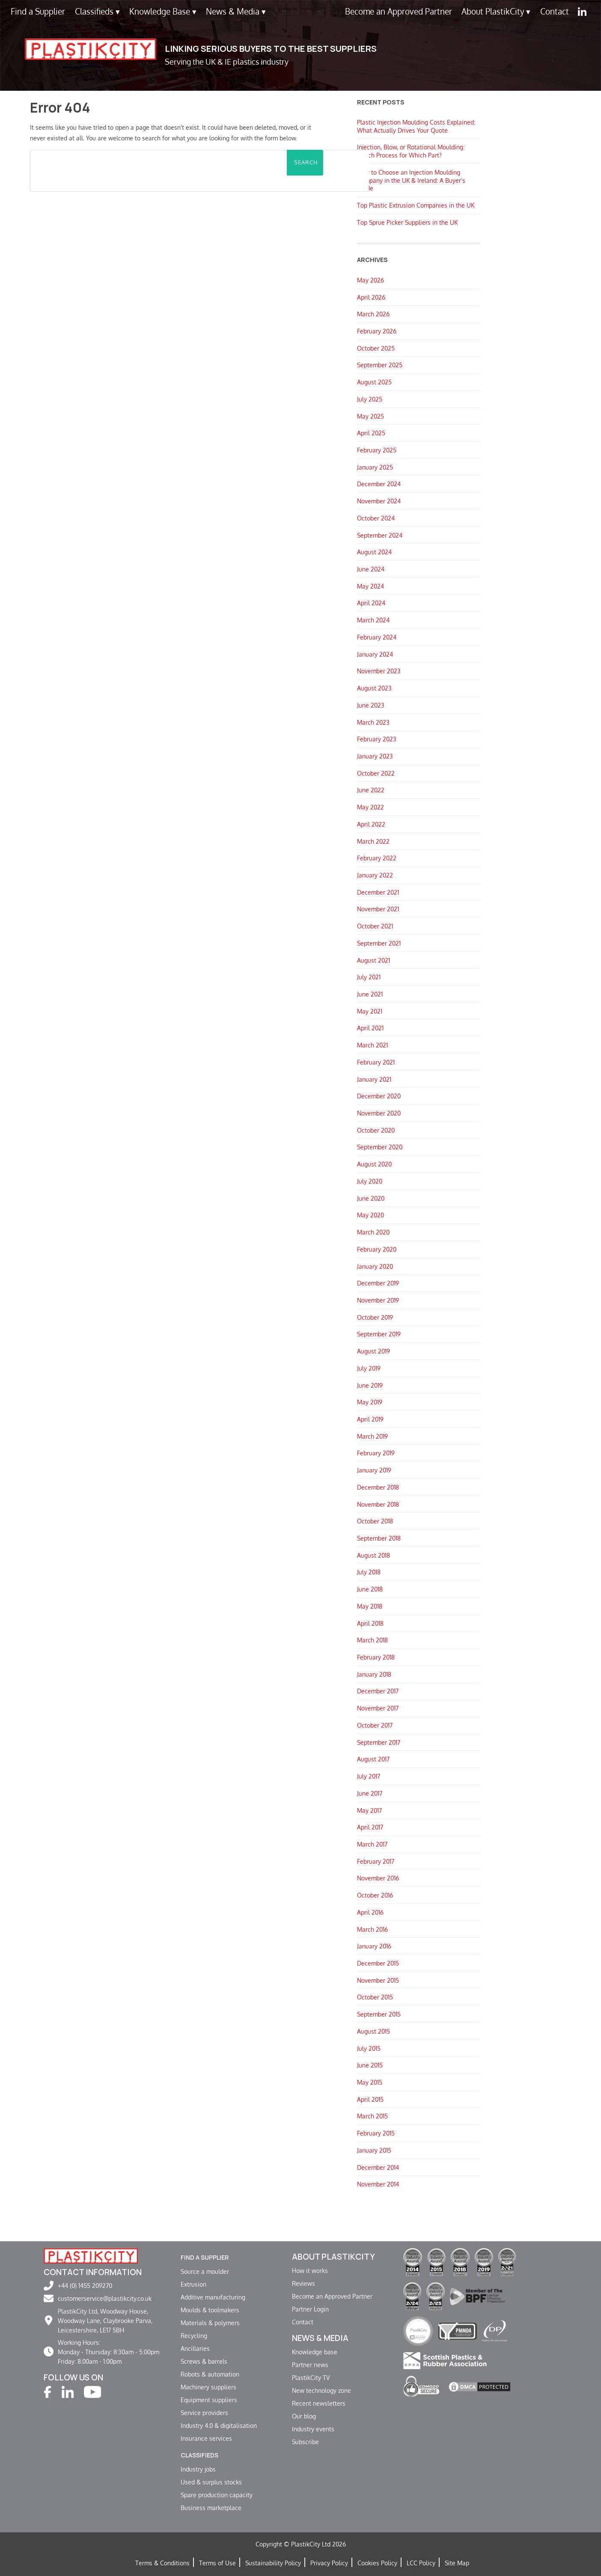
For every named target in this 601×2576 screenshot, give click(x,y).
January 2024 (375, 654)
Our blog (304, 2416)
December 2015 (378, 1963)
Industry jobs (198, 2467)
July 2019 (369, 1368)
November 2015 (378, 1980)
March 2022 (373, 841)
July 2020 (369, 1181)
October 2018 (375, 1521)
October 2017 (375, 1725)
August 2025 (374, 382)
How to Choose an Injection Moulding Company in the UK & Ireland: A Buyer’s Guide (411, 180)
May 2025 (370, 416)
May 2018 (369, 1606)
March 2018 (372, 1640)
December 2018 (378, 1487)
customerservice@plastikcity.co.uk (105, 2298)
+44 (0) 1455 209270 (85, 2285)
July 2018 (369, 1572)
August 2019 (373, 1351)
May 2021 (369, 1011)
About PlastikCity (495, 11)
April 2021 (370, 1028)
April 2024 (371, 603)
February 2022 (376, 858)
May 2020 (370, 1215)
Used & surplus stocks (211, 2480)
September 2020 (379, 1147)
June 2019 (370, 1385)
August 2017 (373, 1759)
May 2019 (369, 1402)
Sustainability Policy (273, 2561)
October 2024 (376, 518)
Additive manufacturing (213, 2296)
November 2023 (379, 671)
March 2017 (372, 1844)
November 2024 (379, 501)
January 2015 (374, 2150)
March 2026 (373, 314)
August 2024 (374, 552)
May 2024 (370, 586)
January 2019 (374, 1470)
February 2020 (376, 1249)
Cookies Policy (377, 2561)
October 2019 (375, 1317)
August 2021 (373, 960)
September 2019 (379, 1334)
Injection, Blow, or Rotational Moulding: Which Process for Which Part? (410, 151)
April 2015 (370, 2099)
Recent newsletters (318, 2403)
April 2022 (371, 824)
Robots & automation (210, 2373)
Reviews (303, 2283)
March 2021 (372, 1045)
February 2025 (376, 450)
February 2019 (376, 1453)
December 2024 (379, 484)
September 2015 (379, 2014)
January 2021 (374, 1079)
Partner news (310, 2364)
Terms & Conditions (162, 2561)
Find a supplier (213, 2256)
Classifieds (97, 11)
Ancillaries (195, 2347)
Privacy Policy (329, 2561)
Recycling (194, 2334)
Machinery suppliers (208, 2386)
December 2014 (378, 2167)
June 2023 (370, 705)
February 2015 (376, 2133)
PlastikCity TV (311, 2377)
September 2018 (379, 1538)
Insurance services (206, 2437)
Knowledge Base (162, 11)
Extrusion (193, 2283)
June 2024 (370, 569)
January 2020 (375, 1266)
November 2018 (378, 1504)
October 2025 (376, 348)
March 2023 (373, 722)
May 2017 (369, 1810)
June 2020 (370, 1198)
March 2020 (373, 1232)
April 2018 (370, 1623)
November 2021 (378, 909)
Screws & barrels (204, 2360)
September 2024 (379, 535)
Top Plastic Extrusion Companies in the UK (415, 205)
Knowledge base (314, 2352)
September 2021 (379, 943)
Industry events (313, 2429)
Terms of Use (217, 2561)
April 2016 (370, 1912)
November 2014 (378, 2184)
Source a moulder (205, 2270)
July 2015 (369, 2048)
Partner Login (310, 2309)
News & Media (236, 11)
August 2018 (373, 1555)
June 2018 (370, 1589)
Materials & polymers (210, 2322)
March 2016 (372, 1929)
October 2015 (375, 1997)
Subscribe (305, 2441)
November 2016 (378, 1878)
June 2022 (370, 790)
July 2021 (369, 977)
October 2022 (376, 773)
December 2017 (378, 1691)
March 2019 (372, 1436)
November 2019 (378, 1300)
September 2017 (378, 1742)
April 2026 (371, 297)
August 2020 (374, 1164)
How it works (310, 2270)
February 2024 (376, 637)
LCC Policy (421, 2561)
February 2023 (376, 739)
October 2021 (375, 926)
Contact (554, 11)
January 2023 (375, 756)
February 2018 (376, 1657)
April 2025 (371, 433)
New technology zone (321, 2390)
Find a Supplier (38, 11)
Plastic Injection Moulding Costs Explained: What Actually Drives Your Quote (416, 126)
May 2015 (369, 2082)
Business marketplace (211, 2506)
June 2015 (370, 2065)
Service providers (204, 2411)
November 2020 (379, 1113)
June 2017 (369, 1793)
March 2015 (372, 2116)
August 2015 (373, 2031)
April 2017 (370, 1827)
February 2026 (376, 331)
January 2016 (374, 1946)
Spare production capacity (217, 2493)
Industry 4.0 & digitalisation (219, 2424)
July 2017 (368, 1776)
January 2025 (375, 467)
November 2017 (378, 1708)
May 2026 (370, 280)
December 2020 (379, 1096)
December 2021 (378, 892)
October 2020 (376, 1130)
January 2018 (374, 1674)
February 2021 (376, 1062)
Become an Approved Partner (398, 11)
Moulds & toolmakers (210, 2309)
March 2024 (373, 620)
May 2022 (370, 807)
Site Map (457, 2561)
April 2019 (370, 1419)
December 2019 (378, 1283)
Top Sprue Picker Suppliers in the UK (407, 222)
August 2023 (374, 688)
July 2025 (369, 399)
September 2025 (379, 365)
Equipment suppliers (209, 2399)
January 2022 (375, 875)
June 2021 (370, 994)
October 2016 (375, 1895)
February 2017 (375, 1861)
